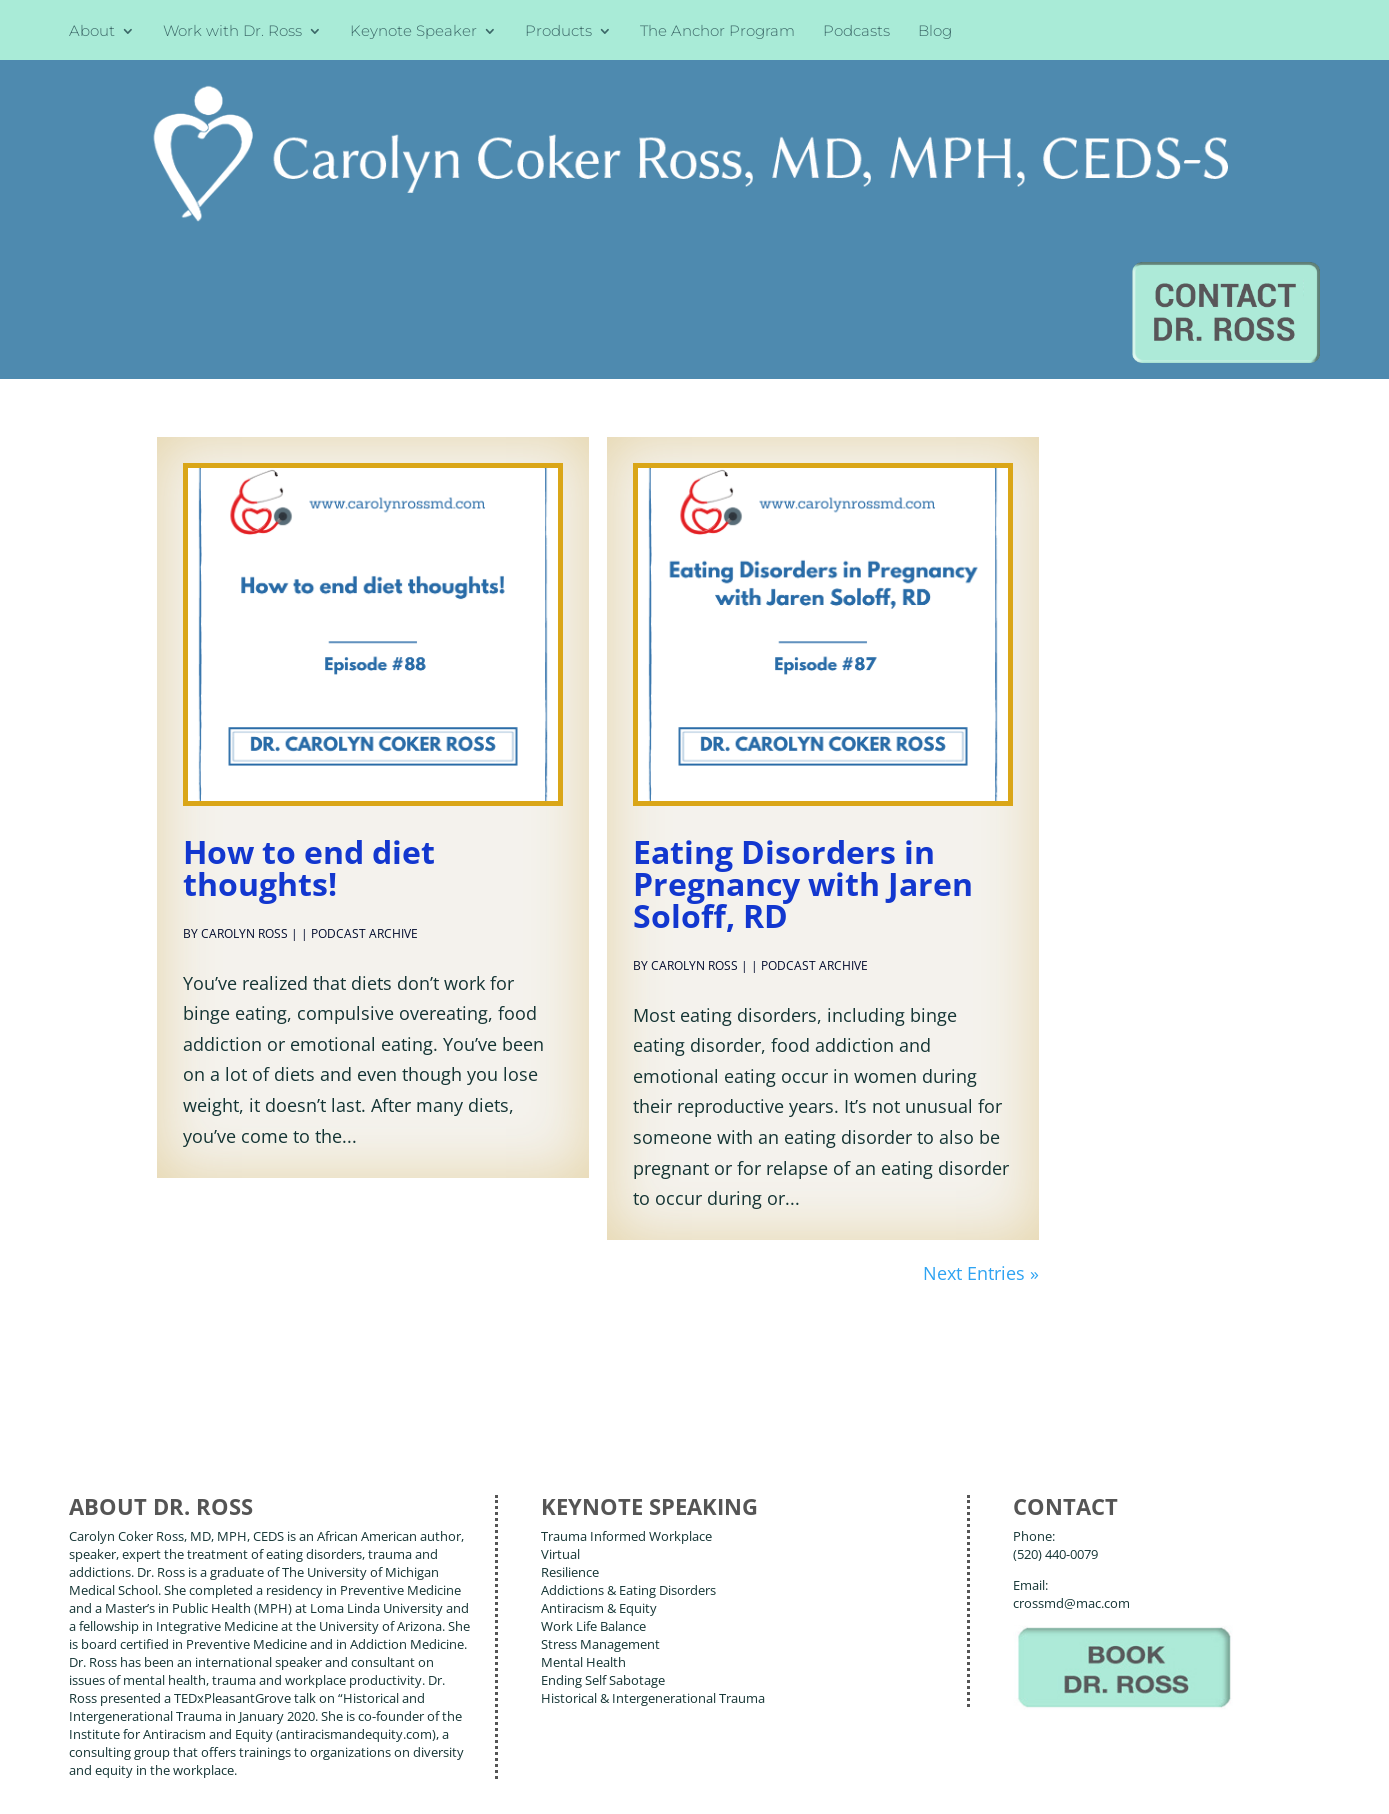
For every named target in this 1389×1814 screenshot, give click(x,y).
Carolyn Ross (244, 747)
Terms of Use (379, 1783)
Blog (935, 32)
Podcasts (856, 32)
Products (558, 32)
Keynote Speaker (413, 32)
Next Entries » (981, 1087)
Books (209, 1691)
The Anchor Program (717, 32)
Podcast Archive (364, 747)
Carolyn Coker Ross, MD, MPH (418, 1753)
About (92, 32)
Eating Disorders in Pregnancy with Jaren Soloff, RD (803, 697)
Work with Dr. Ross (232, 32)
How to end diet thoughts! (309, 681)
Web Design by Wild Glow (215, 1783)
